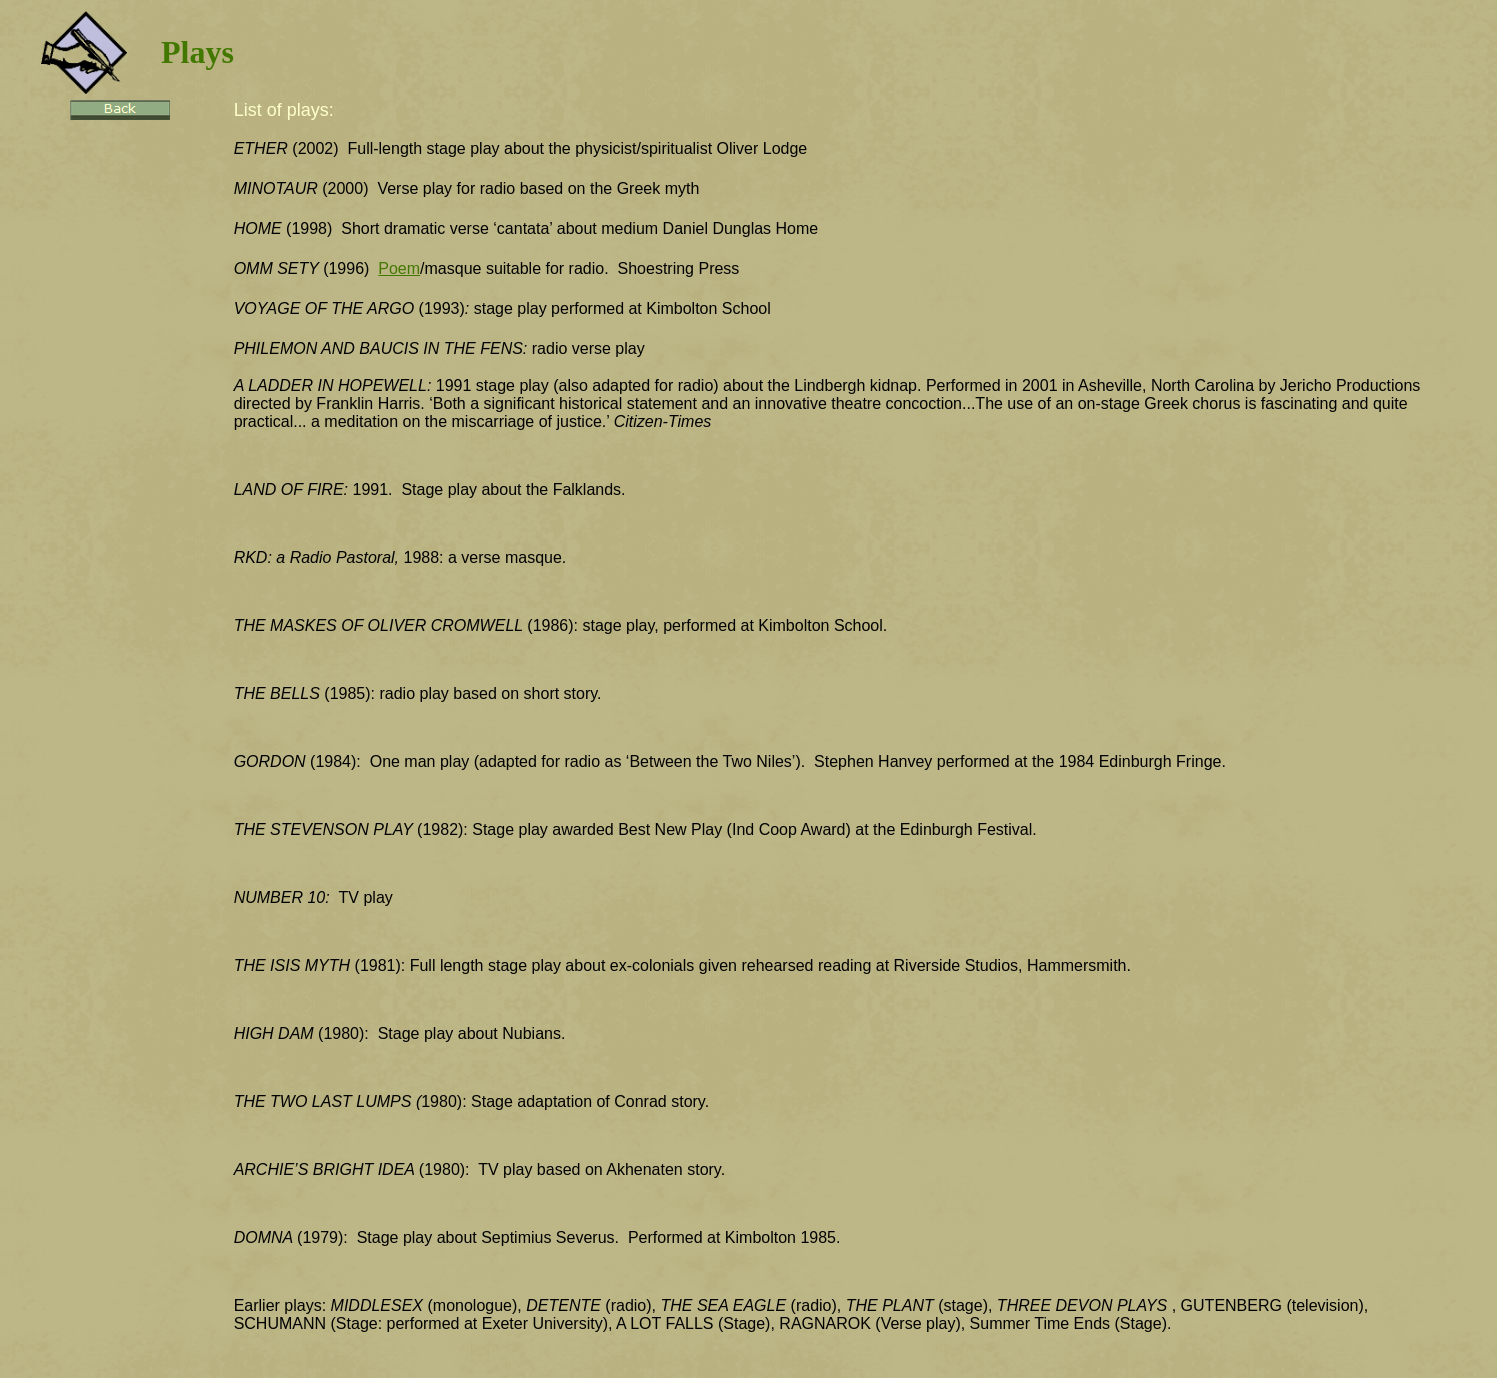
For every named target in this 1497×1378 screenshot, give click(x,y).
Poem (399, 268)
